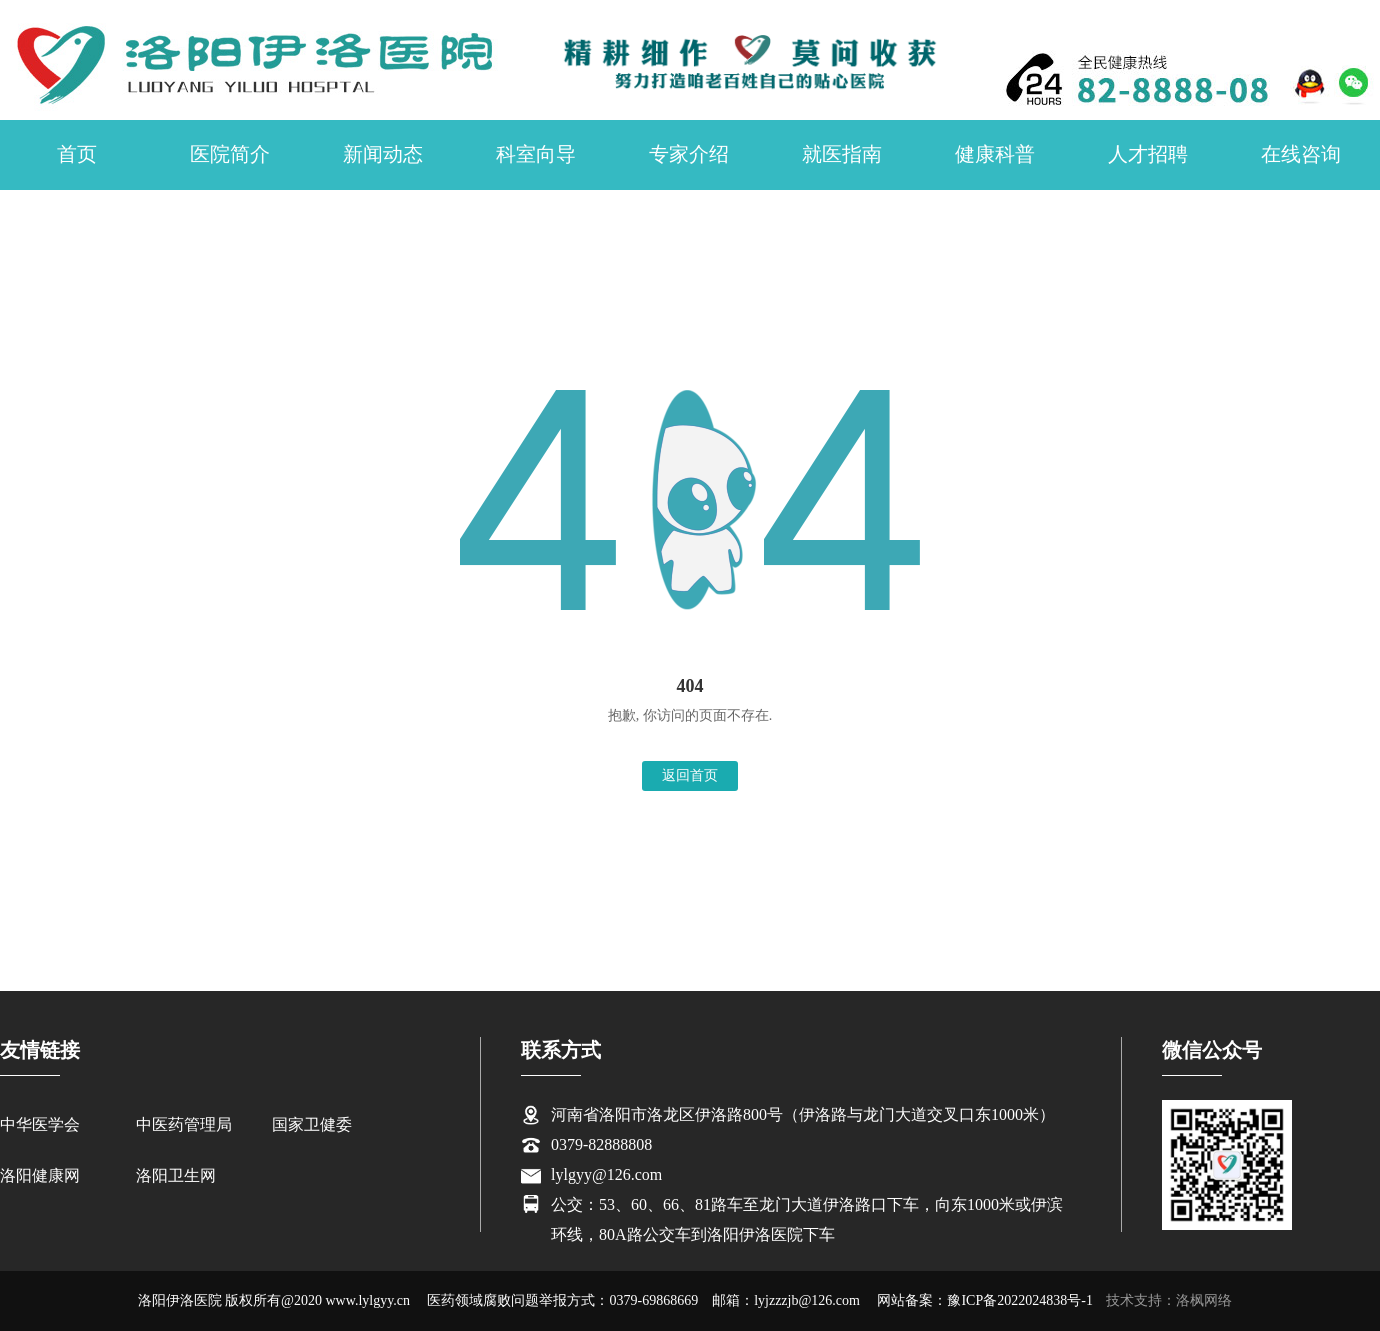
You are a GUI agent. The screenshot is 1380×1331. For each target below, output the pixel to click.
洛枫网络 (1204, 1300)
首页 (77, 154)
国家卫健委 (312, 1124)
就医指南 (842, 154)
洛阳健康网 (40, 1175)
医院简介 (230, 154)
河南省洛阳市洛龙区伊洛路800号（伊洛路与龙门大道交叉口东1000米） (803, 1114)
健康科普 (995, 154)
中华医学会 (40, 1124)
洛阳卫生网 (176, 1175)
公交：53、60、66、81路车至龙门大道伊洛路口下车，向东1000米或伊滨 (807, 1204)
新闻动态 (383, 154)
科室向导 (536, 154)
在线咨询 (1301, 154)
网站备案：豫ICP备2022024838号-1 (984, 1300)
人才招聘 (1148, 154)
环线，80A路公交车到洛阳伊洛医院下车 (693, 1234)
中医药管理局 (184, 1124)
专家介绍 (689, 154)
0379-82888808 (601, 1144)
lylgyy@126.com (606, 1174)
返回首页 (690, 775)
